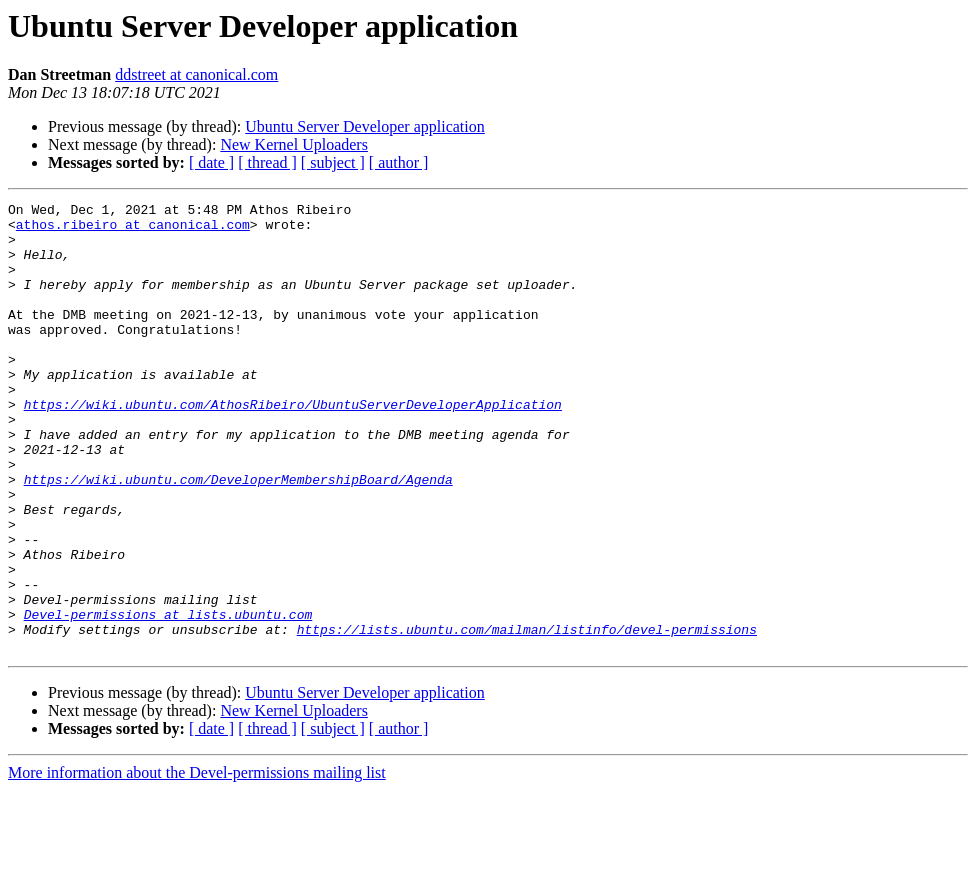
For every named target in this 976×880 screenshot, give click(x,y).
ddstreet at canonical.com (196, 74)
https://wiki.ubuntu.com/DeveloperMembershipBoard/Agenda (238, 536)
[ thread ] (267, 162)
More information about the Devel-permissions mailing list (197, 862)
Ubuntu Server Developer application (364, 126)
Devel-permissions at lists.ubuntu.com (168, 698)
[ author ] (399, 162)
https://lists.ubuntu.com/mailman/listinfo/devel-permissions (527, 716)
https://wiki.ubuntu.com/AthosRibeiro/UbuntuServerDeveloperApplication (293, 446)
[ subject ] (333, 162)
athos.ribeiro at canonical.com (133, 230)
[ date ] (211, 162)
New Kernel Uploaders (294, 144)
